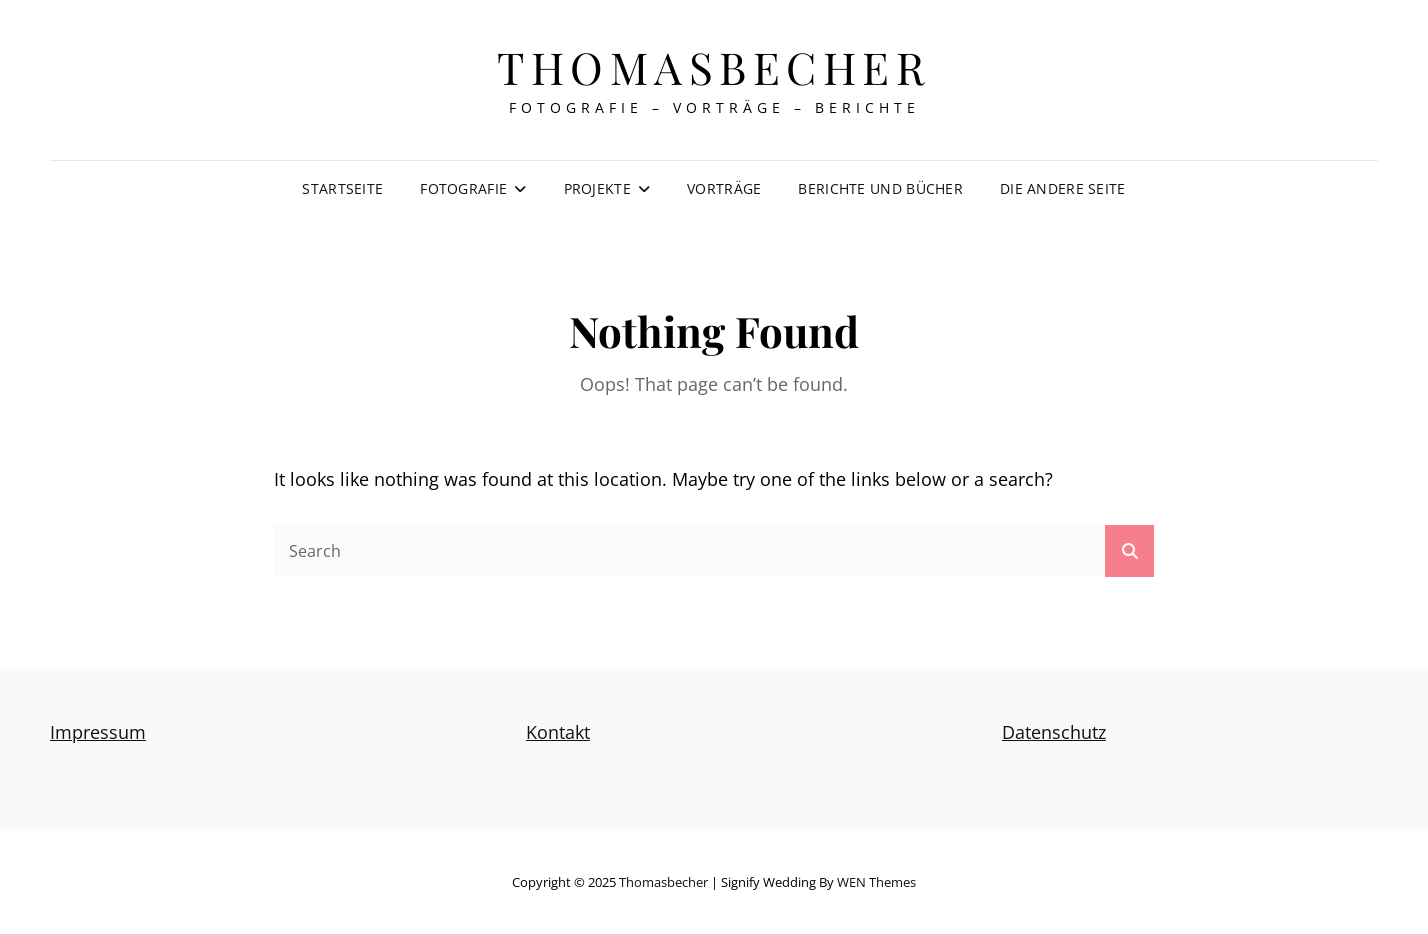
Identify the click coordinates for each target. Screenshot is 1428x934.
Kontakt (558, 732)
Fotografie (463, 188)
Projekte (597, 188)
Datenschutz (1054, 732)
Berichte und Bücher (880, 188)
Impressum (98, 732)
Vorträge (724, 188)
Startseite (342, 188)
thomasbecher (714, 66)
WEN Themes (876, 882)
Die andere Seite (1063, 188)
